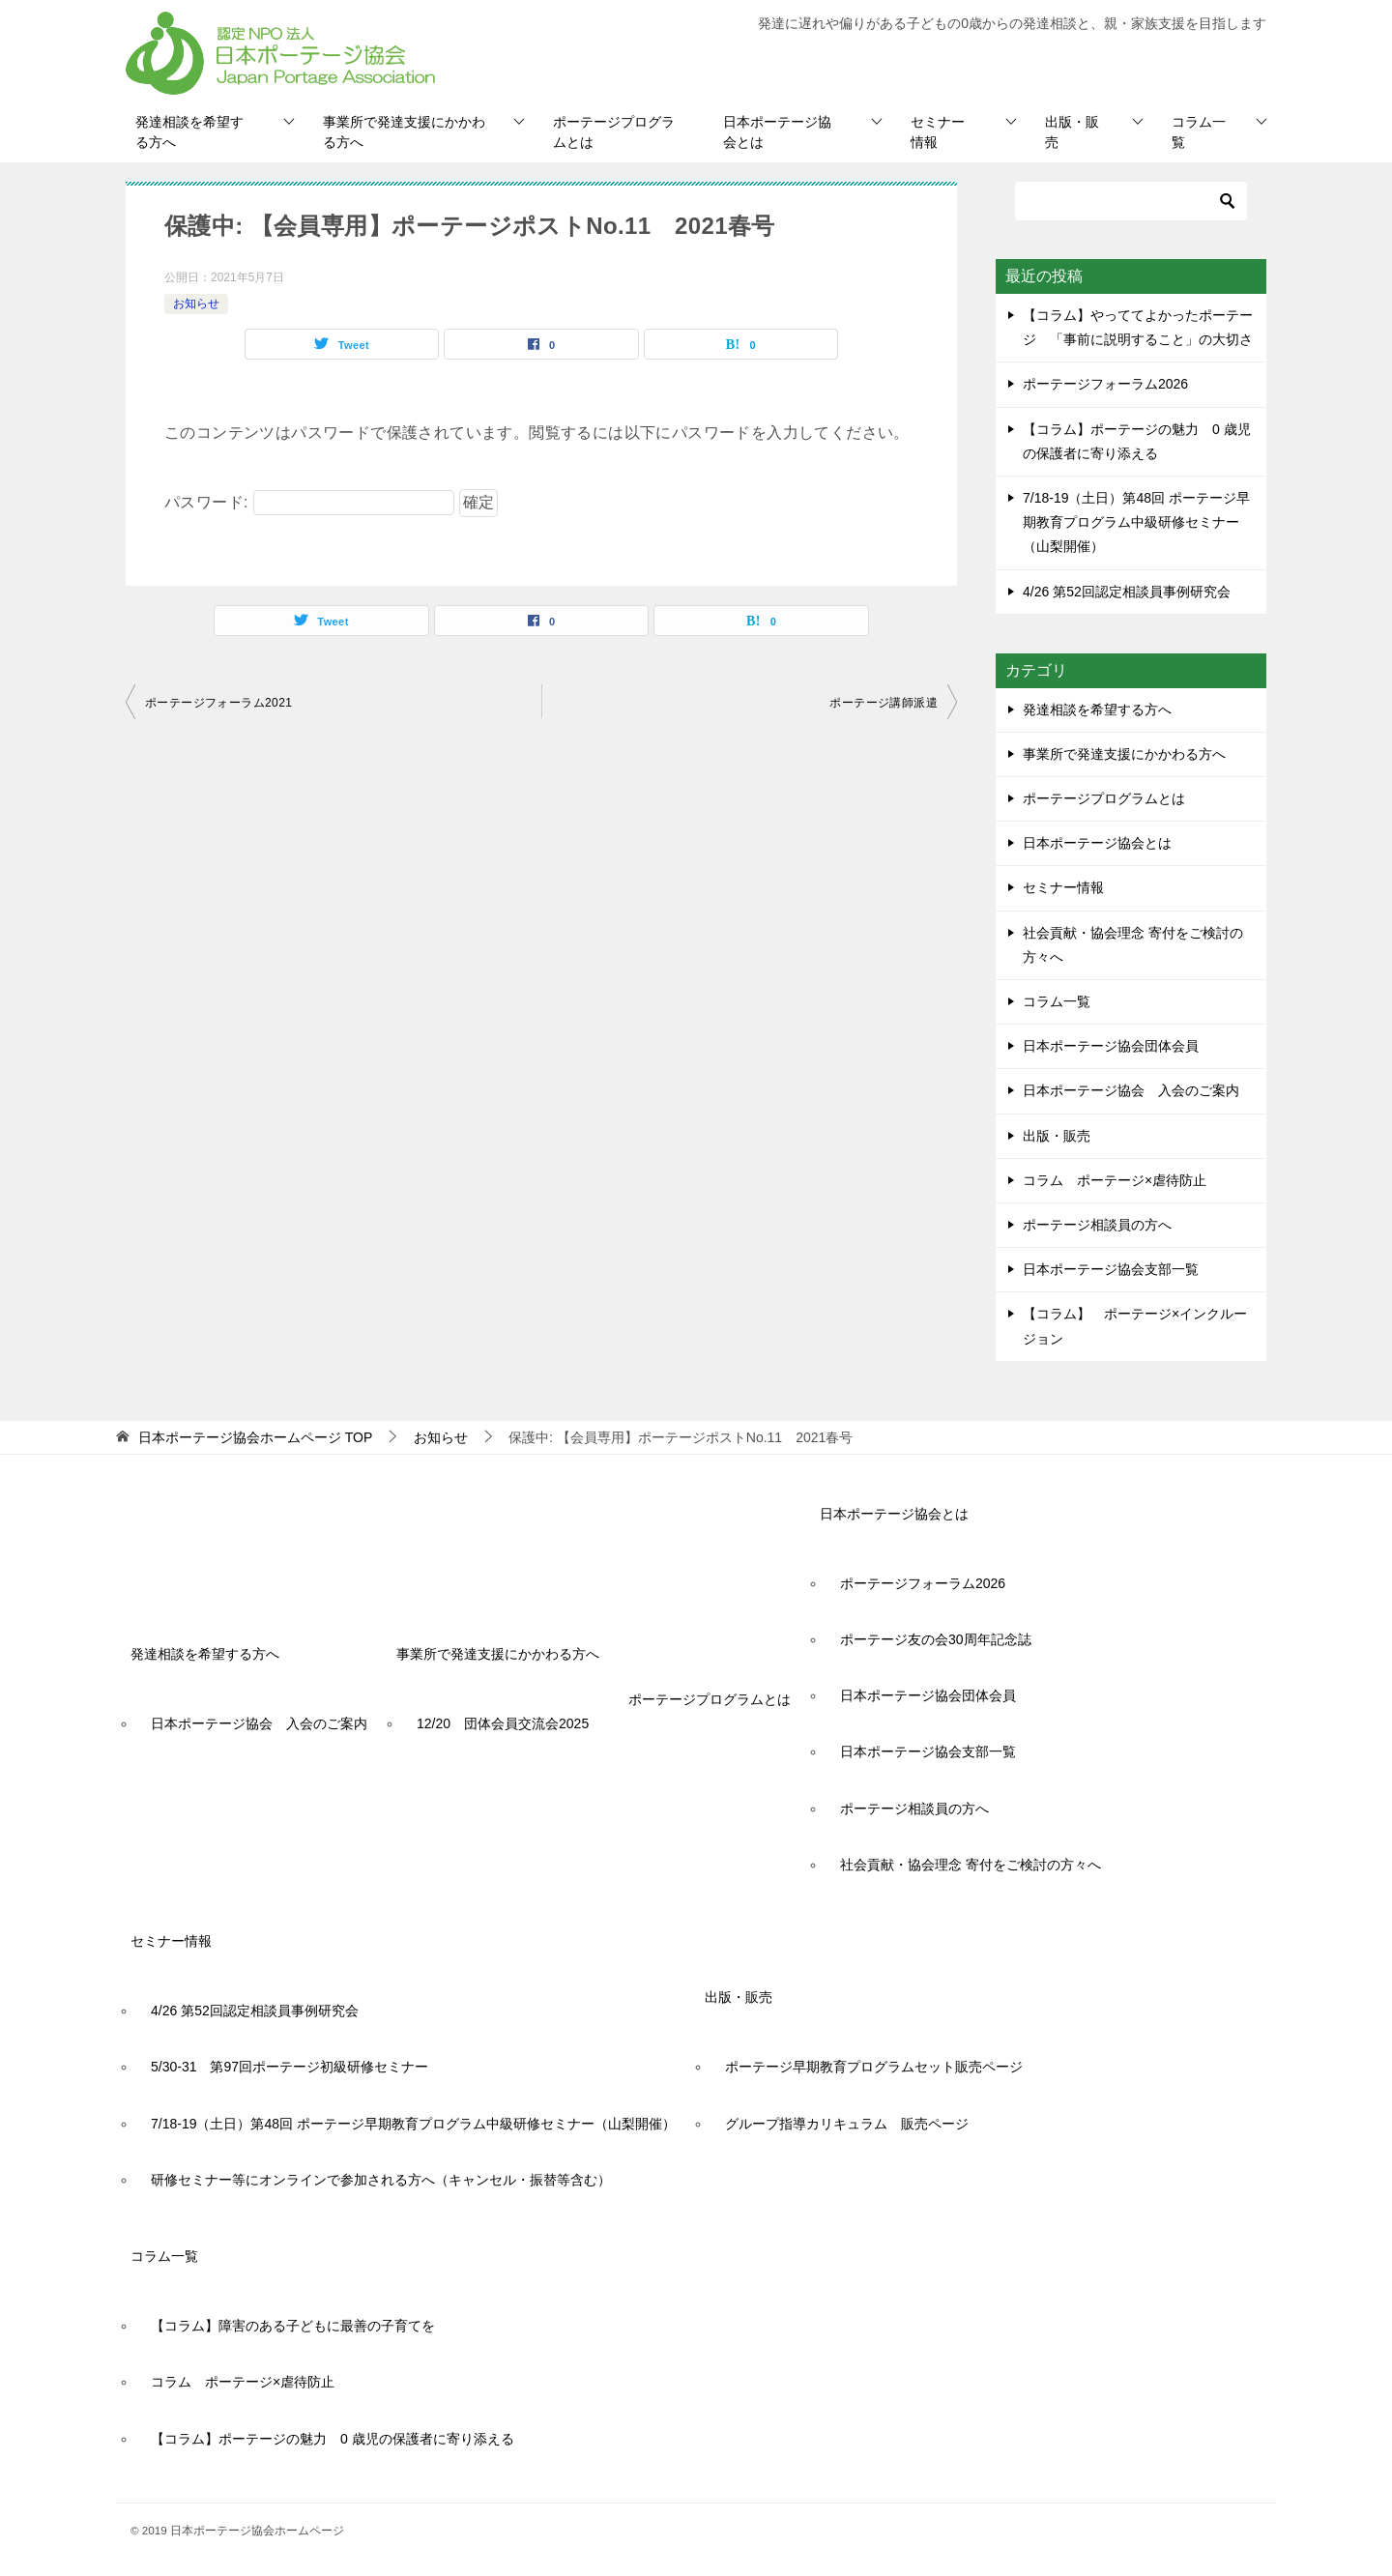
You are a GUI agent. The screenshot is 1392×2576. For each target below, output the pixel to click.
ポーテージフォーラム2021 (218, 702)
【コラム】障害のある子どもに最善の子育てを (293, 2325)
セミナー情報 (938, 132)
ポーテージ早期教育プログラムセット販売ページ (874, 2066)
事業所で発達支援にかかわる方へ (404, 132)
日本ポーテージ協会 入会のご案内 (1131, 1090)
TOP (255, 1437)
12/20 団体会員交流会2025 (503, 1723)
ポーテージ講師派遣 (883, 702)
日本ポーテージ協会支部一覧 (1111, 1269)
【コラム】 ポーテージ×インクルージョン (1135, 1326)
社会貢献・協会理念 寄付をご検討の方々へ (1133, 945)
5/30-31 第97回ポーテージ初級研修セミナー (289, 2066)
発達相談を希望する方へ (189, 132)
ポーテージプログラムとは (614, 132)
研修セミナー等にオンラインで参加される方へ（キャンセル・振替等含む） (381, 2179)
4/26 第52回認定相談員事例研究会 (1127, 591)
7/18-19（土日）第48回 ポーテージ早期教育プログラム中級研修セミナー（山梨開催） (1136, 522)
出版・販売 (1072, 132)
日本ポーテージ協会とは (777, 132)
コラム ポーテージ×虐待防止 (1121, 1180)
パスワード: (309, 502)
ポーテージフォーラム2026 (1105, 383)
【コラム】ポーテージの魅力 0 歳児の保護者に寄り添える (332, 2438)
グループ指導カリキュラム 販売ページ (847, 2123)
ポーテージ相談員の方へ (1097, 1224)
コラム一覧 (1199, 132)
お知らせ (196, 303)
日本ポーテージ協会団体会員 (1111, 1046)
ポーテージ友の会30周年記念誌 (935, 1639)
